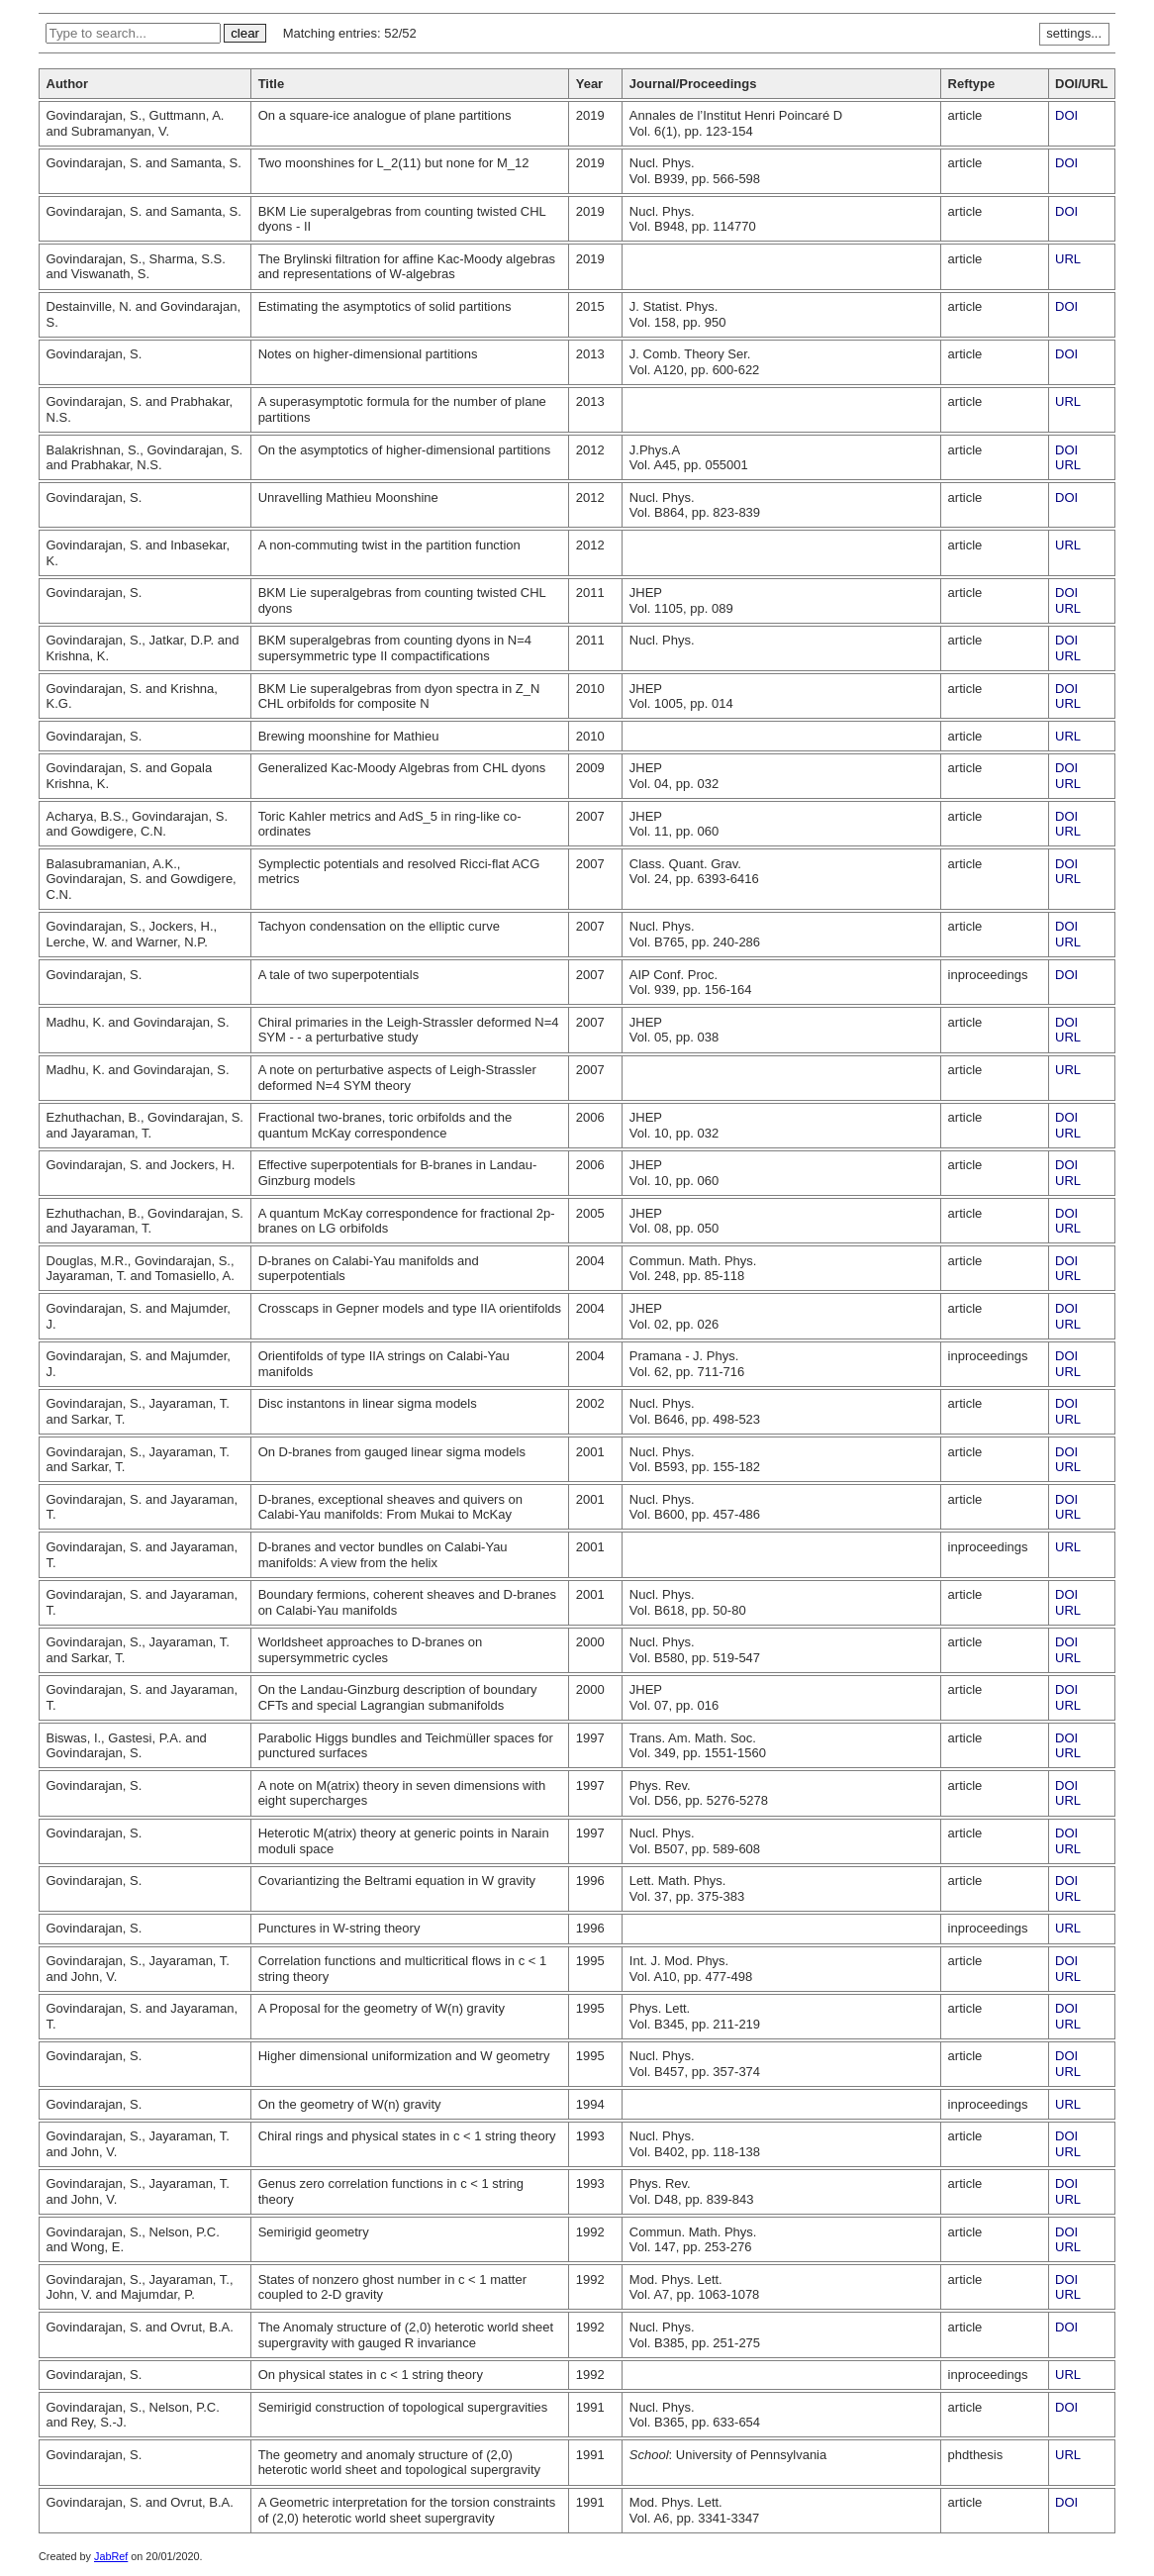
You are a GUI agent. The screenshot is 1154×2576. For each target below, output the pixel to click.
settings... (1074, 33)
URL (1068, 258)
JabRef (111, 2556)
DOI (1066, 115)
